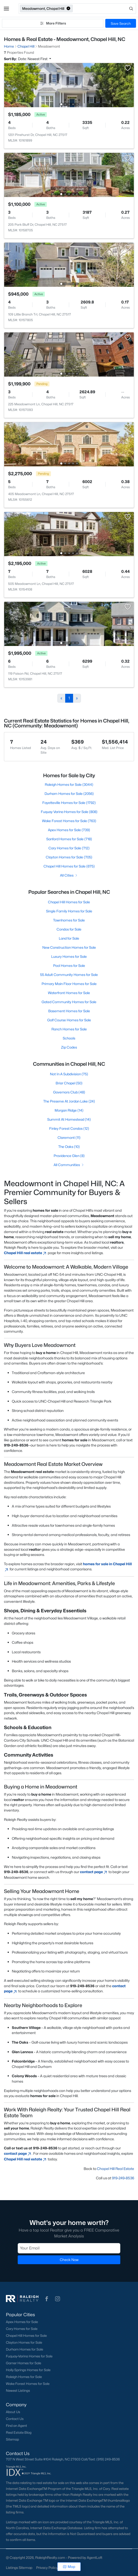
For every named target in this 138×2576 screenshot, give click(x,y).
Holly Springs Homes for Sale (28, 2370)
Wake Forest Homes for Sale (27, 2384)
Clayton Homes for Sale (24, 2342)
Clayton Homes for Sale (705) (69, 857)
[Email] (69, 2248)
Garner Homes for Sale (23, 2363)
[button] (6, 8)
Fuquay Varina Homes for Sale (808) (69, 812)
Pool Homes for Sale (69, 965)
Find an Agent (16, 2426)
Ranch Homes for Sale (69, 1029)
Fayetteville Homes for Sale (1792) (69, 803)
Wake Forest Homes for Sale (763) (69, 821)
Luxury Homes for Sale (69, 956)
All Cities (69, 875)
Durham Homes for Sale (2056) (69, 793)
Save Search (121, 23)
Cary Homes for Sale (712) (69, 848)
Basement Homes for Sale (69, 1011)
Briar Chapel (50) (69, 1083)
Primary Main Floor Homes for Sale (69, 984)
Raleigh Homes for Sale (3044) (69, 784)
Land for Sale (69, 938)
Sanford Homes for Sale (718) (69, 839)
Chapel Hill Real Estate (115, 2169)
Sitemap (12, 2439)
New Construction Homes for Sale (69, 947)
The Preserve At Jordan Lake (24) (69, 1101)
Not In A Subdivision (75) (69, 1074)
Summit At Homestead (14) (69, 1119)
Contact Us (15, 2419)
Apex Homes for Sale (22, 2322)
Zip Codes (69, 1047)
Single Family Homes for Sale (69, 911)
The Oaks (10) (69, 1146)
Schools (69, 1038)
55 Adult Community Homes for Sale (69, 975)
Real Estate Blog (18, 2432)
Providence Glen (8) (69, 1156)
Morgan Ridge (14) (69, 1110)
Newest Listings (18, 2390)
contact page (94, 1872)
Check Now (69, 2260)
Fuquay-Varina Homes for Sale (29, 2356)
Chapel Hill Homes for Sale (69, 902)
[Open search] (105, 8)
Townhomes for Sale (69, 920)
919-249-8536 (123, 2178)
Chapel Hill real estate (25, 1253)
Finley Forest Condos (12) (69, 1128)
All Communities (69, 1165)
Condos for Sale (69, 929)
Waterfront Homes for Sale (69, 993)
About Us (13, 2412)
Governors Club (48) (69, 1092)
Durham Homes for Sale (24, 2349)
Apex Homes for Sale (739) (69, 830)
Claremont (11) (69, 1137)
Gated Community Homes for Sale (69, 1002)
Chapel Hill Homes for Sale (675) (69, 866)
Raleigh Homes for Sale (24, 2377)
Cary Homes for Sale (21, 2329)
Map (69, 2566)
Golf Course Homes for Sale (69, 1020)
